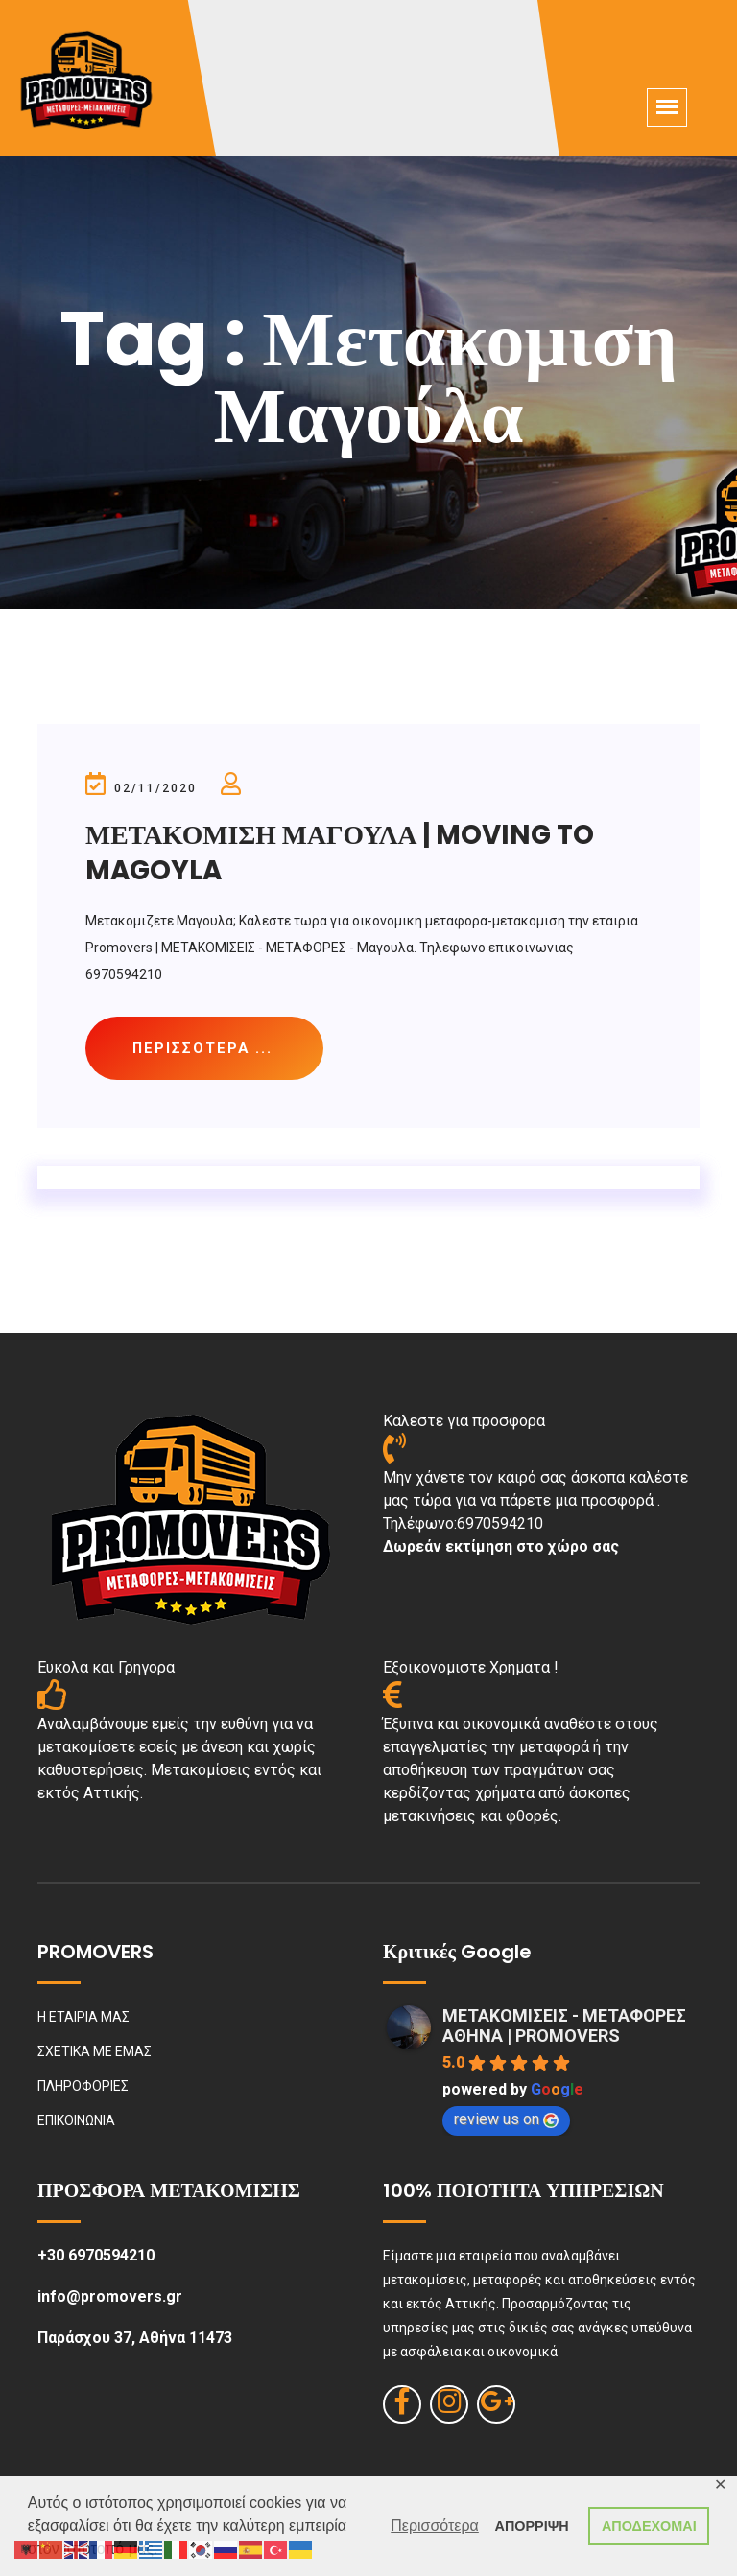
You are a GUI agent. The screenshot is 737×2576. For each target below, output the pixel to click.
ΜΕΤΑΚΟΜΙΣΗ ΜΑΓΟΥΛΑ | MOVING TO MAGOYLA (342, 852)
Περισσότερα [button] (435, 2525)
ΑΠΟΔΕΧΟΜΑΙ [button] (649, 2526)
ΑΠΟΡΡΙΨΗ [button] (532, 2526)
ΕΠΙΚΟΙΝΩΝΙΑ (76, 2121)
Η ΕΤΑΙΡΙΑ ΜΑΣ (83, 2018)
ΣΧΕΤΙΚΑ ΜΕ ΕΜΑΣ (94, 2052)
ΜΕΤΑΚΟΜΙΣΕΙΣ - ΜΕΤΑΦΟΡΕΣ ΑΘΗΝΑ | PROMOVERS (564, 2026)
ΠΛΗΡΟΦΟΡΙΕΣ (83, 2087)
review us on (506, 2120)
